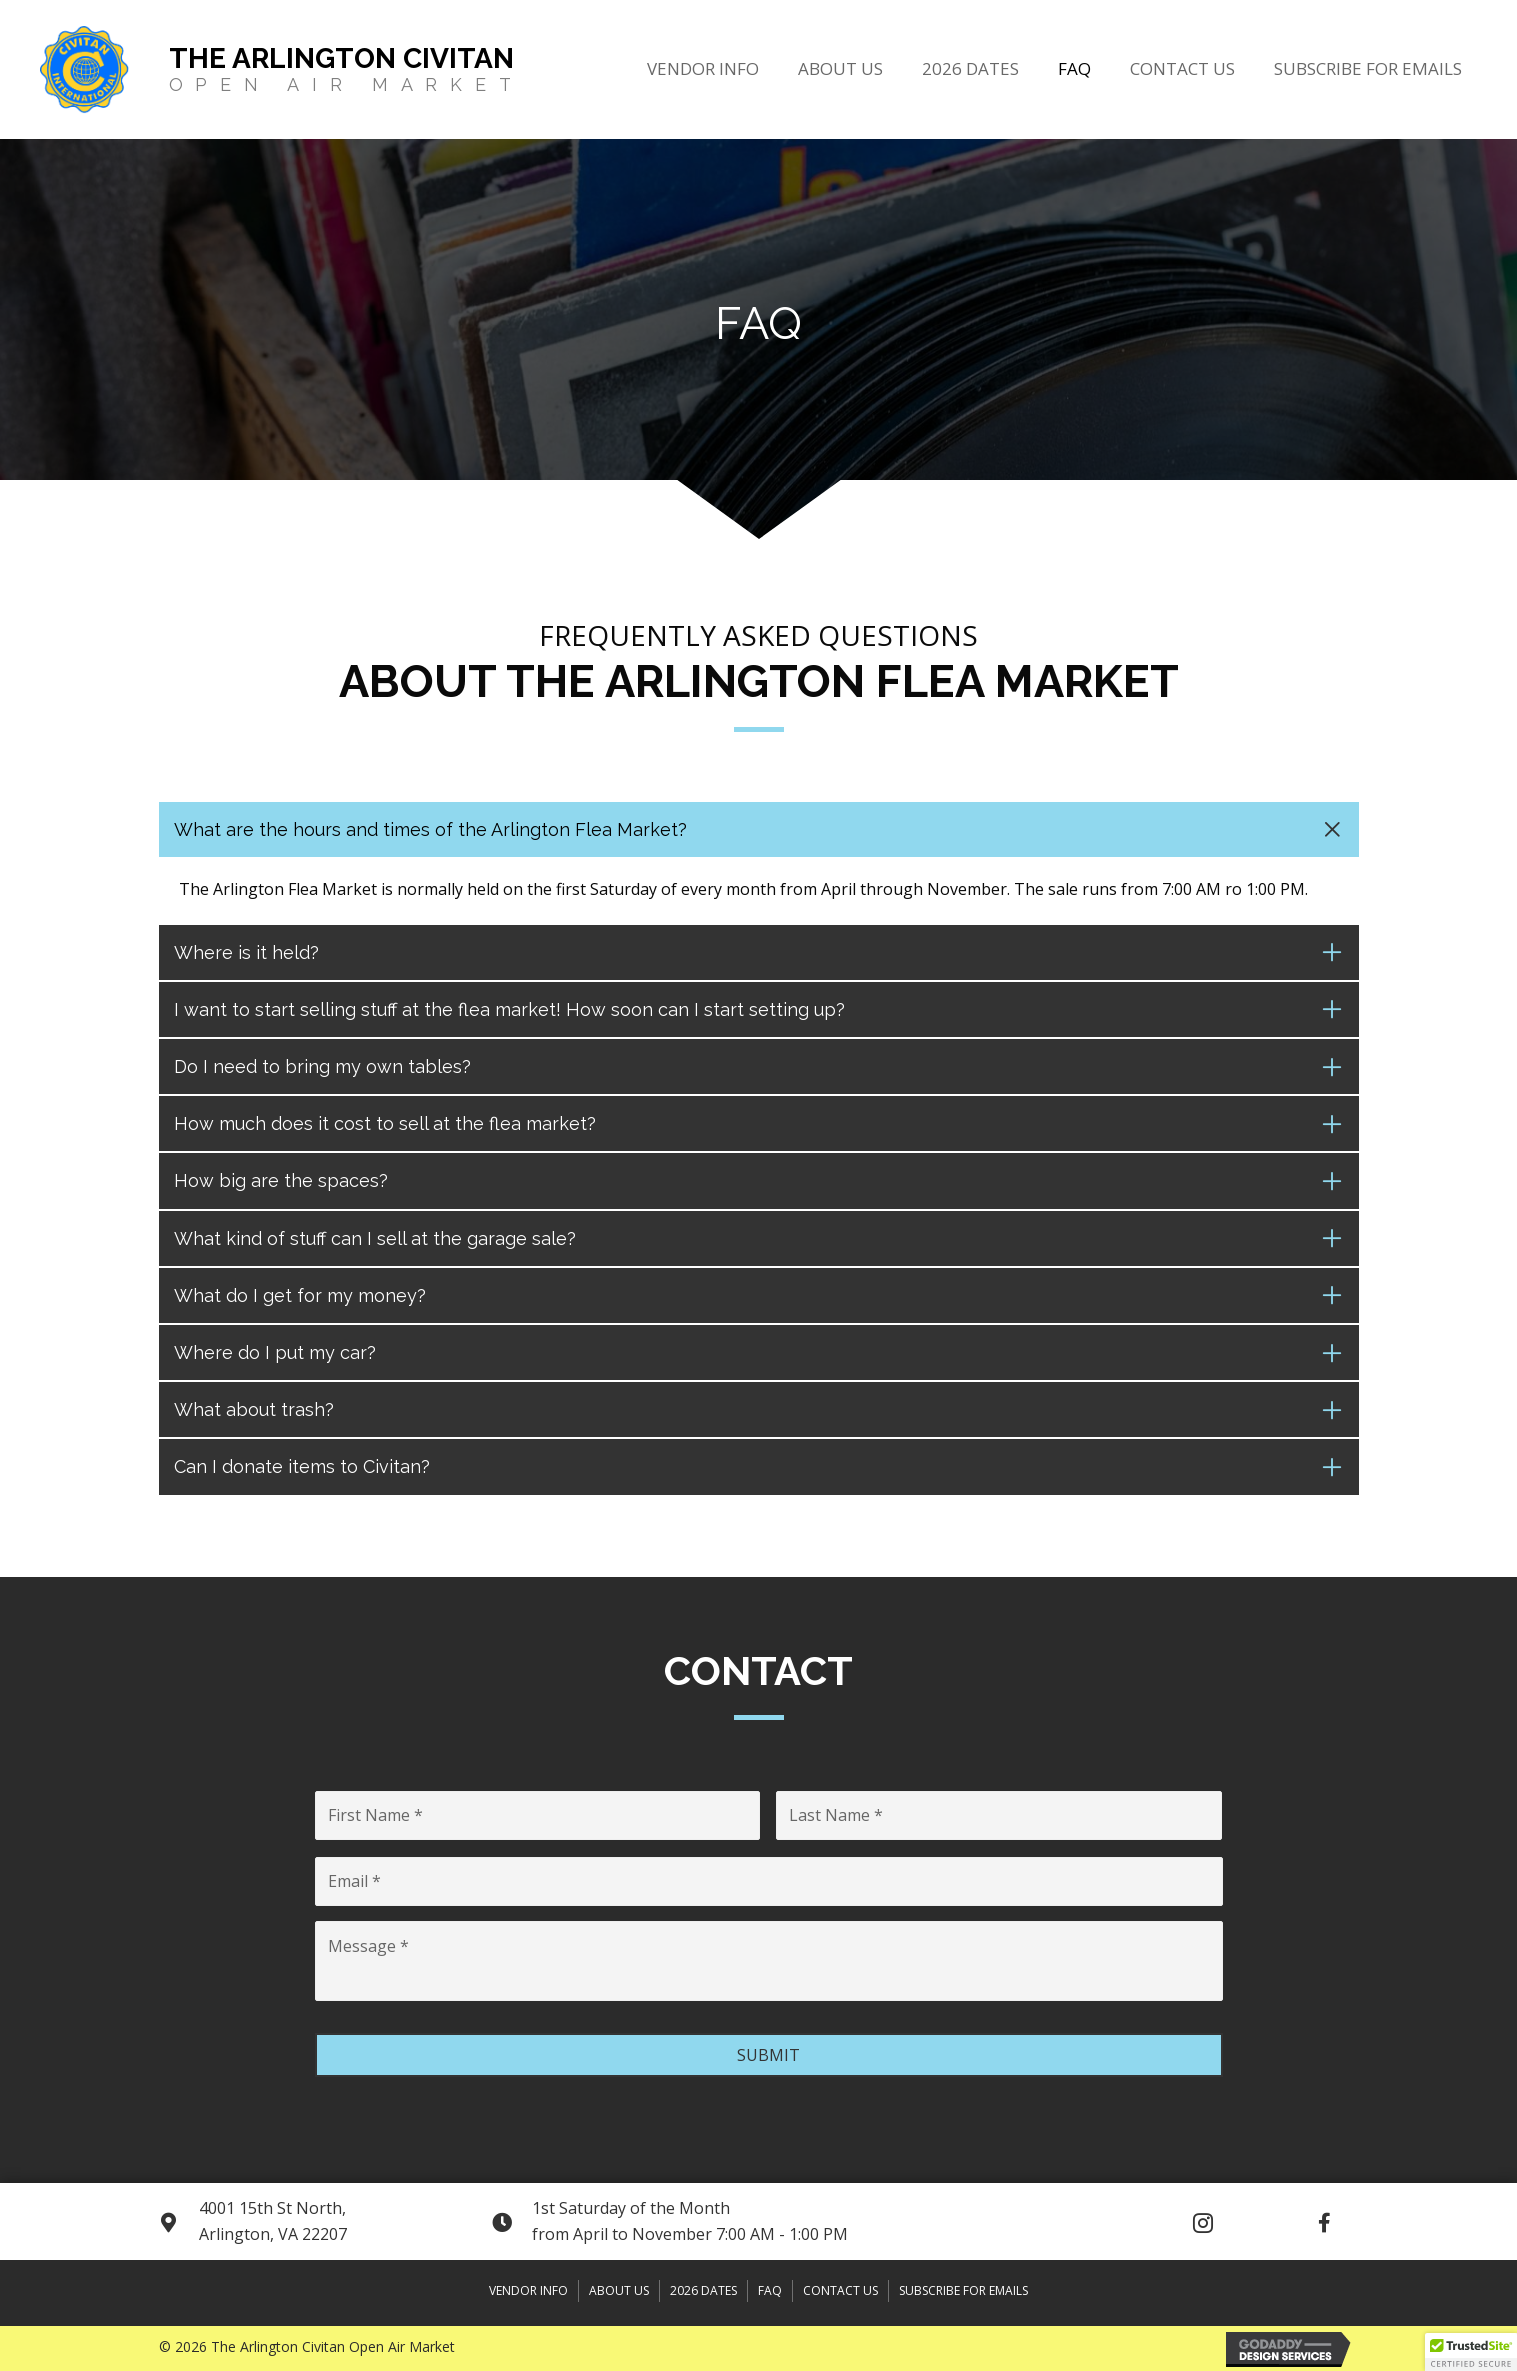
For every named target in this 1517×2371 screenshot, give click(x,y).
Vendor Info (528, 2290)
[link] (703, 66)
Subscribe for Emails (963, 2290)
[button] (1203, 2223)
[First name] (538, 1815)
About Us (619, 2290)
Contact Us (840, 2290)
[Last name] (999, 1815)
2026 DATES (703, 2290)
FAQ (770, 2290)
